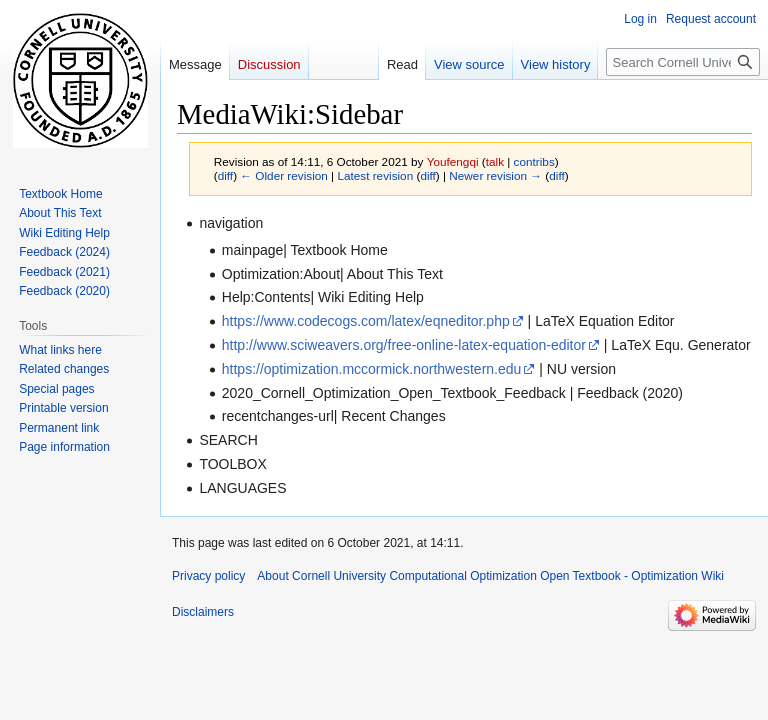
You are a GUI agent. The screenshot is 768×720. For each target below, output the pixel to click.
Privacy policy (208, 576)
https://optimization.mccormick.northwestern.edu (372, 369)
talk (495, 161)
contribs (534, 161)
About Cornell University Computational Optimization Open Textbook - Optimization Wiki (490, 576)
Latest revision (375, 175)
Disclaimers (203, 612)
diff (225, 175)
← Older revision (284, 175)
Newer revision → (495, 175)
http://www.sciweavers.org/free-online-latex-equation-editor (404, 345)
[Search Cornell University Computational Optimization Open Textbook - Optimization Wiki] (683, 62)
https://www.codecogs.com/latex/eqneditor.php (366, 321)
